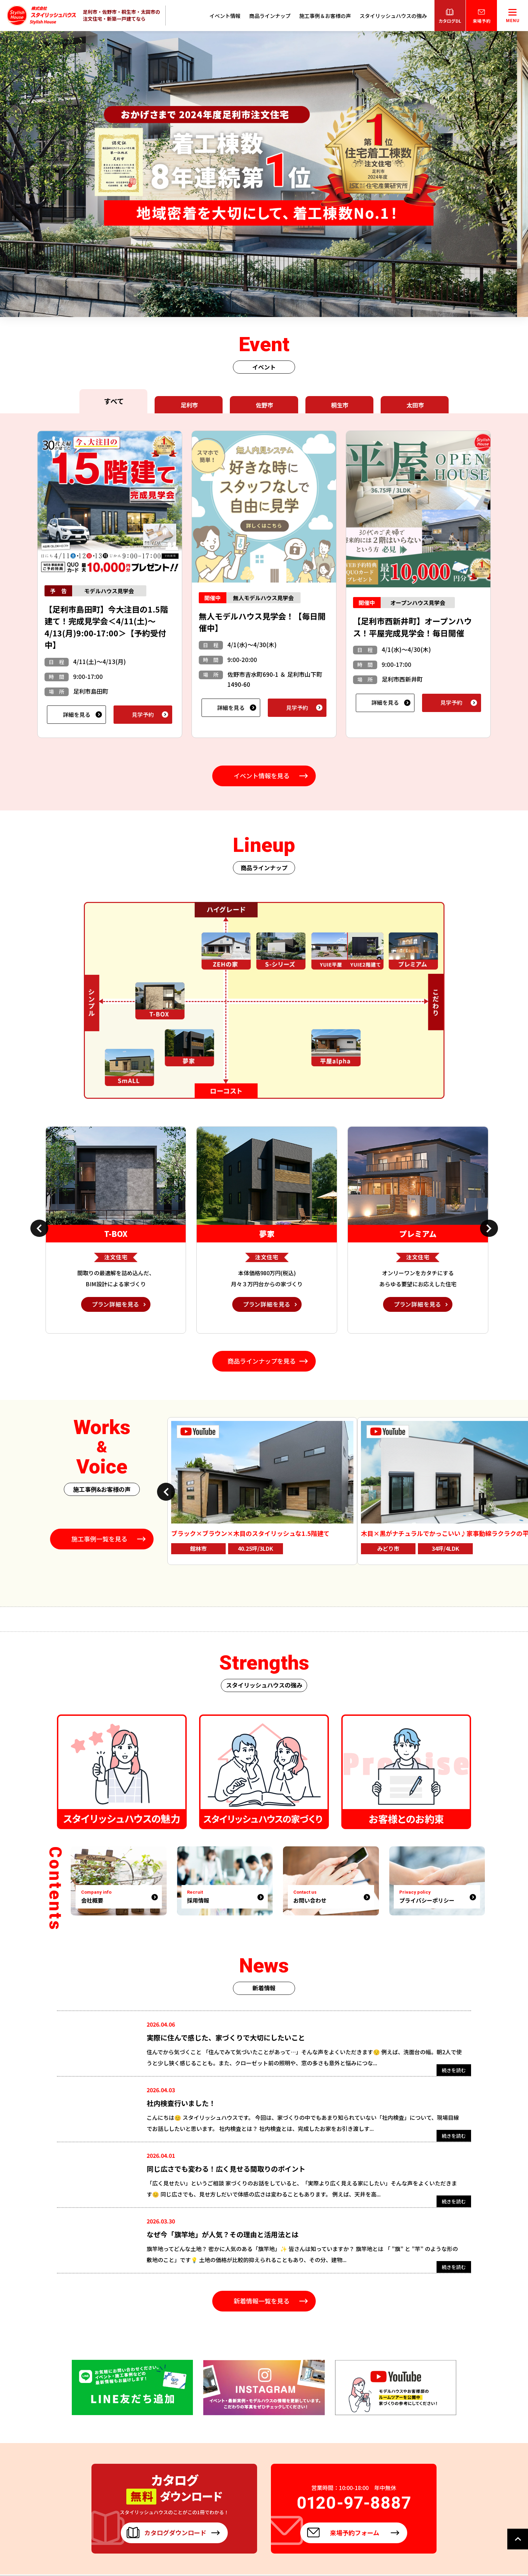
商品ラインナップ (270, 15)
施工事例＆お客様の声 (325, 15)
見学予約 (143, 714)
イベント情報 (225, 15)
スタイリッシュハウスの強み (393, 15)
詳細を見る (76, 714)
